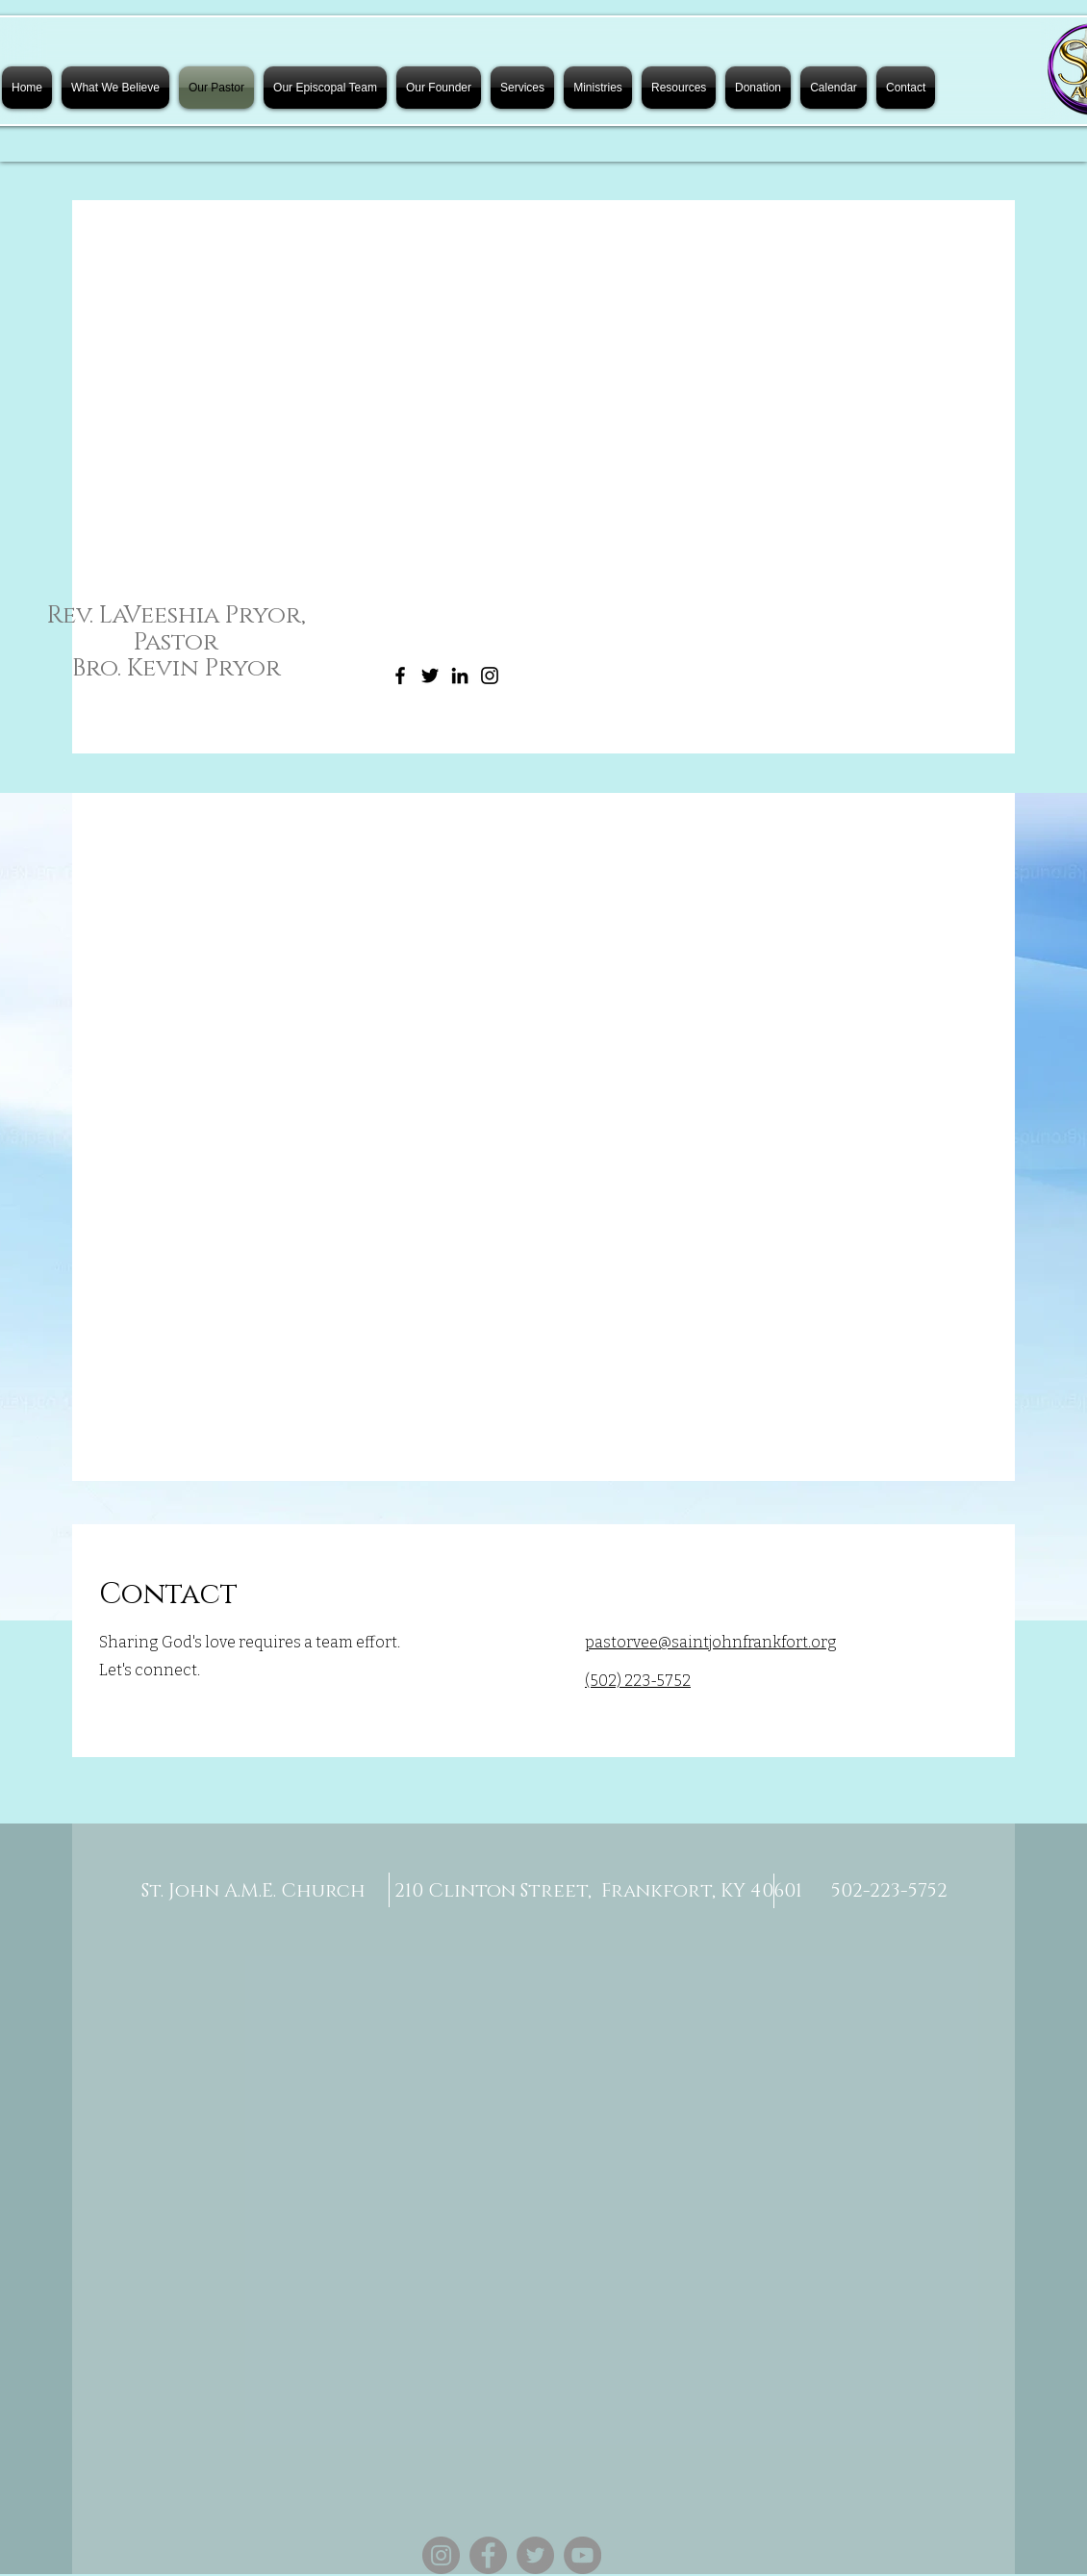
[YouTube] (582, 2555)
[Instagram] (489, 675)
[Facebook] (400, 675)
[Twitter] (430, 675)
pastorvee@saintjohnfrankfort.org (711, 1642)
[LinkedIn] (459, 675)
